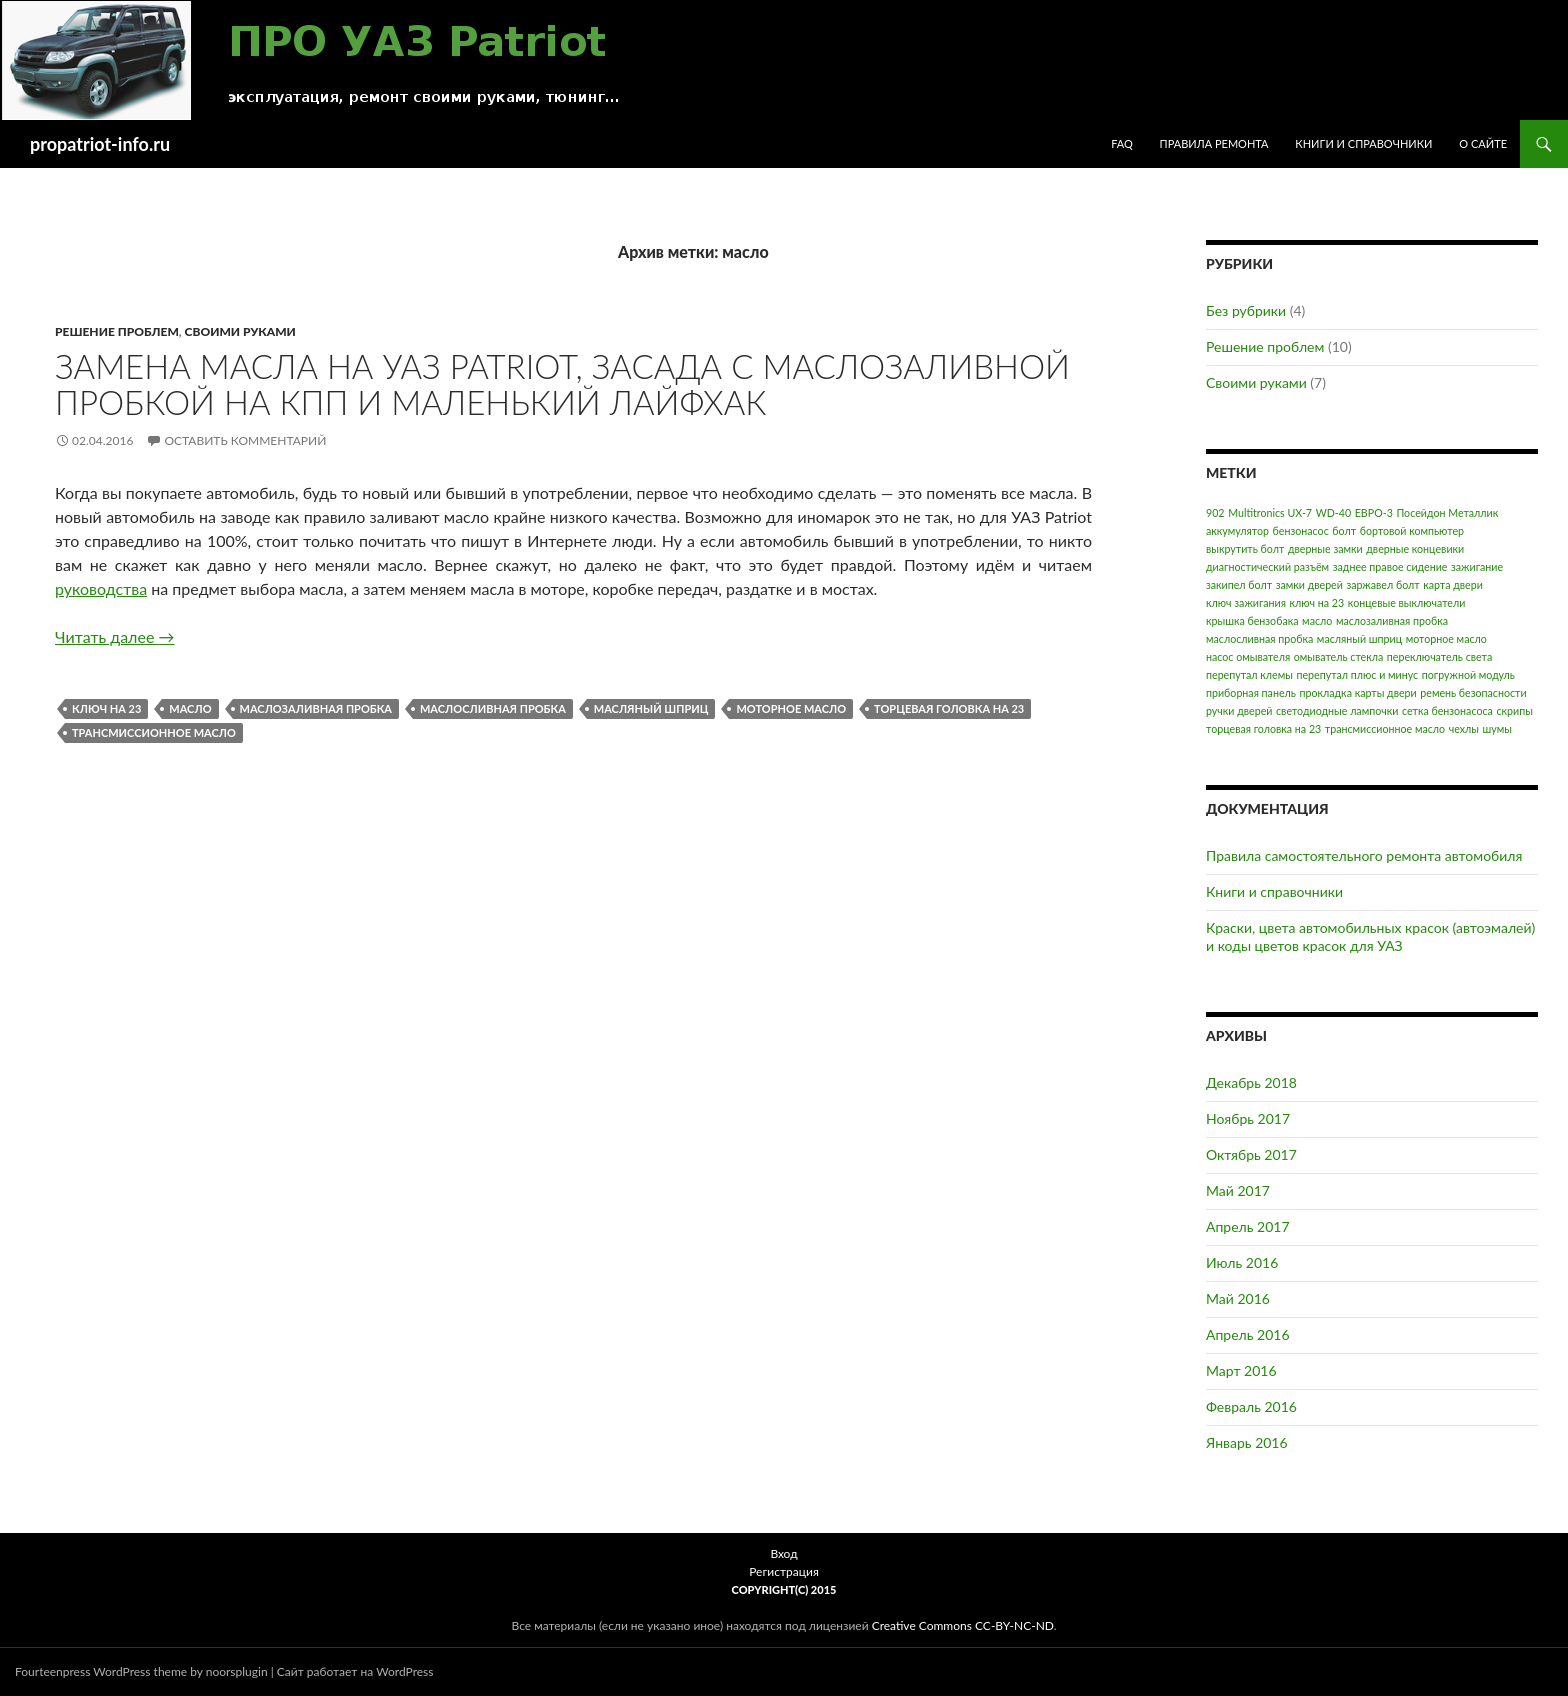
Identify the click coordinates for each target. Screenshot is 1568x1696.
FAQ (1122, 143)
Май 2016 (1238, 1298)
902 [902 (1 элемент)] (1215, 512)
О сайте (1483, 143)
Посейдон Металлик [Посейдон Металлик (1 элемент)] (1447, 512)
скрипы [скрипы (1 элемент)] (1514, 710)
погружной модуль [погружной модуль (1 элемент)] (1468, 674)
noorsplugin (237, 1671)
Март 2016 (1241, 1370)
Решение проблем (117, 331)
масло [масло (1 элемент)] (1317, 620)
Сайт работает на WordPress (355, 1671)
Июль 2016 (1242, 1262)
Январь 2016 (1247, 1442)
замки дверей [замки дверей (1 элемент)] (1309, 584)
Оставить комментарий (245, 440)
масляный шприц (651, 708)
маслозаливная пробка (316, 708)
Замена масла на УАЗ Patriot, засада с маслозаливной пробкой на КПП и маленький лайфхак (562, 384)
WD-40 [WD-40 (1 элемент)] (1333, 512)
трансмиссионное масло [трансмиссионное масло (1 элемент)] (1385, 728)
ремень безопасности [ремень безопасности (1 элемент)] (1473, 692)
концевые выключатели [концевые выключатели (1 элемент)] (1407, 602)
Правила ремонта (1214, 143)
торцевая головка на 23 (949, 708)
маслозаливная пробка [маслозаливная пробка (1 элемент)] (1392, 620)
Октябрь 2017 (1251, 1154)
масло (190, 708)
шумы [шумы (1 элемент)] (1497, 728)
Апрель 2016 (1248, 1334)
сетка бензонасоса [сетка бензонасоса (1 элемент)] (1447, 710)
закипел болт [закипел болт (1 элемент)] (1239, 584)
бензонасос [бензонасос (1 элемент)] (1301, 530)
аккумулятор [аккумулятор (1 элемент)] (1237, 530)
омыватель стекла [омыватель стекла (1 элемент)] (1339, 656)
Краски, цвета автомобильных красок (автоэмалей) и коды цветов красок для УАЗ (1370, 936)
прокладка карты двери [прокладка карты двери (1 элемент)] (1357, 692)
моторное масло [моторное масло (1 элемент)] (1446, 638)
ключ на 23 (106, 708)
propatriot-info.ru (100, 144)
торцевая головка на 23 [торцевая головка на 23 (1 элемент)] (1263, 728)
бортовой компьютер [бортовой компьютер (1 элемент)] (1412, 530)
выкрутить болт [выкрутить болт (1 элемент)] (1245, 548)
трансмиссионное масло (154, 732)
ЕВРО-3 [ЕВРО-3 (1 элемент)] (1374, 512)
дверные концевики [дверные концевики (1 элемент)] (1415, 548)
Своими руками (240, 331)
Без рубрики (1246, 310)
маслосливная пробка (493, 708)
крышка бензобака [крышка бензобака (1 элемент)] (1252, 620)
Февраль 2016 (1251, 1406)
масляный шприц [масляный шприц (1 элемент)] (1359, 638)
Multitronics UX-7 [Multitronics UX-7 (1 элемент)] (1270, 512)
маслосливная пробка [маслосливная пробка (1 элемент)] (1259, 638)
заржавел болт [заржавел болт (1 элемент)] (1382, 584)
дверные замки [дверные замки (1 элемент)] (1325, 548)
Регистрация (784, 1571)
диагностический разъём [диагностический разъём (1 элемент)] (1267, 566)
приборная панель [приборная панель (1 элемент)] (1251, 692)
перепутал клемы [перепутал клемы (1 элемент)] (1249, 674)
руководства (101, 588)
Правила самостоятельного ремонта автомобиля (1364, 855)
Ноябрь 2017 (1248, 1118)
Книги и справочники (1363, 143)
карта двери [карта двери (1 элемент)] (1453, 584)
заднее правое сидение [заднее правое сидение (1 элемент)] (1390, 566)
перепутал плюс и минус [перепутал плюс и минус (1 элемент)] (1357, 674)
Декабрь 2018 (1251, 1082)
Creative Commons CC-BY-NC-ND (963, 1625)
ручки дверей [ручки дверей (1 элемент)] (1239, 710)
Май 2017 (1238, 1190)
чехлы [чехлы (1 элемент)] (1464, 728)
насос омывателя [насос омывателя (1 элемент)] (1248, 656)
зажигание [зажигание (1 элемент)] (1477, 566)
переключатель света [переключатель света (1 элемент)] (1439, 656)
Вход (783, 1553)
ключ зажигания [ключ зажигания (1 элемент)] (1246, 602)
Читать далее (114, 636)
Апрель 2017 (1248, 1226)
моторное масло (791, 708)
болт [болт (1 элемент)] (1344, 530)
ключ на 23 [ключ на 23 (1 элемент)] (1317, 602)
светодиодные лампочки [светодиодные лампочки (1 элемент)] (1337, 710)
